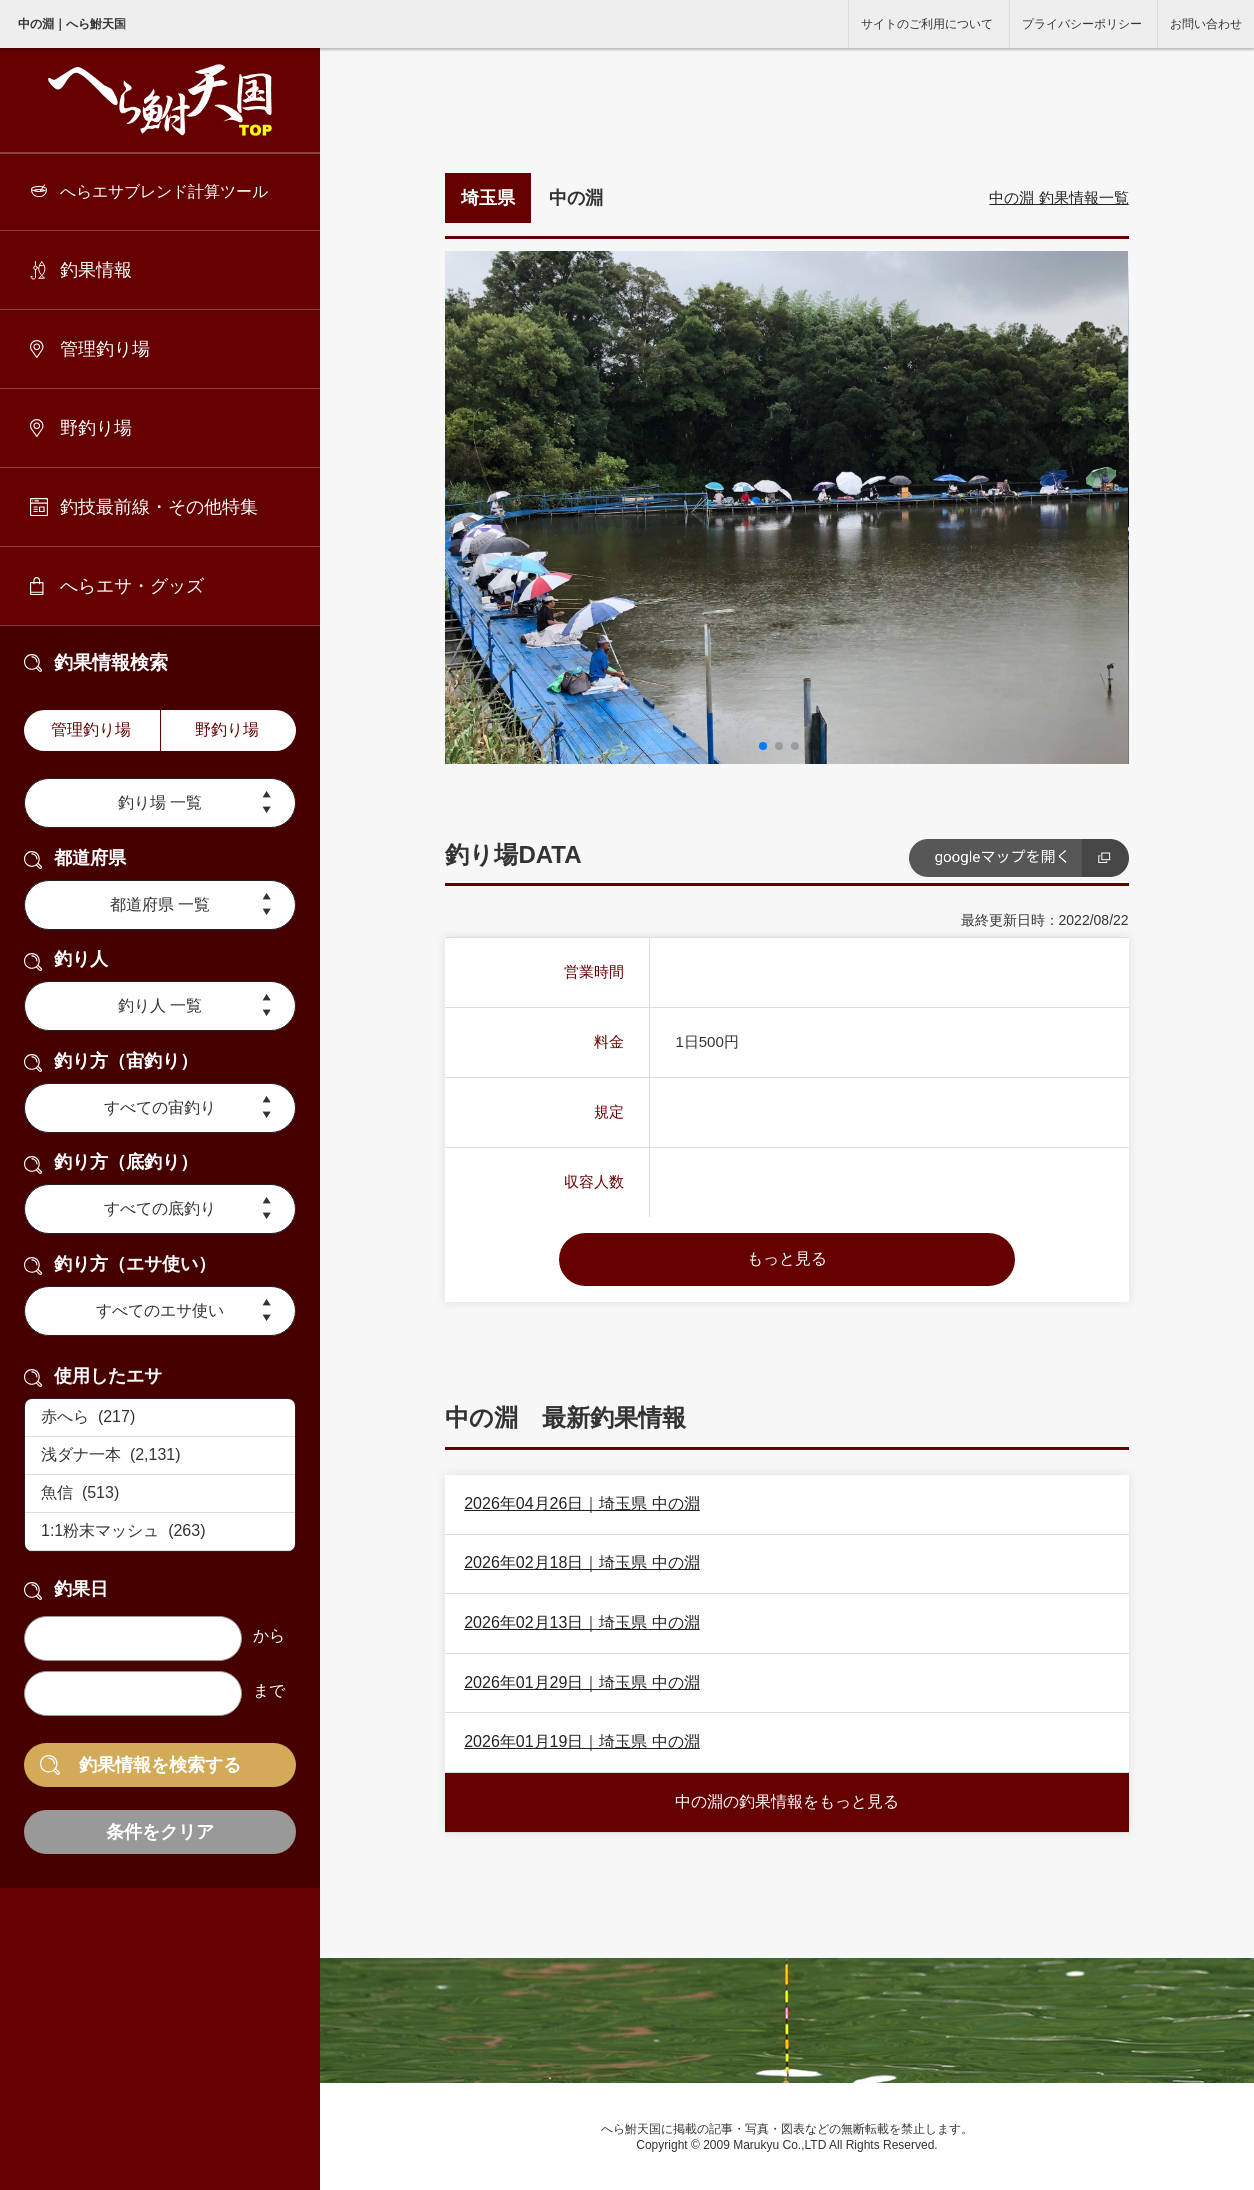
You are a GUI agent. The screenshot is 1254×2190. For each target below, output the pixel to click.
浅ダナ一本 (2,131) (160, 1456)
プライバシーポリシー (1082, 24)
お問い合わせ (1206, 24)
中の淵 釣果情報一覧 (1058, 197)
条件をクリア (160, 1832)
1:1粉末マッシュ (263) (160, 1532)
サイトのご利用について (927, 24)
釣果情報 (96, 270)
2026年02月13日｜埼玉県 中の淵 (582, 1622)
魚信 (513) (160, 1494)
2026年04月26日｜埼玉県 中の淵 (582, 1503)
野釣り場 (96, 428)
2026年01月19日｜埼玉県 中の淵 (582, 1741)
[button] (763, 746)
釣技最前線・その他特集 (159, 507)
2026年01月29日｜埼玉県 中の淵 (582, 1682)
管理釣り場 (105, 349)
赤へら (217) (160, 1418)
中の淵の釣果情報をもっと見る (787, 1801)
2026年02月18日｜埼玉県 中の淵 (582, 1562)
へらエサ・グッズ (132, 586)
